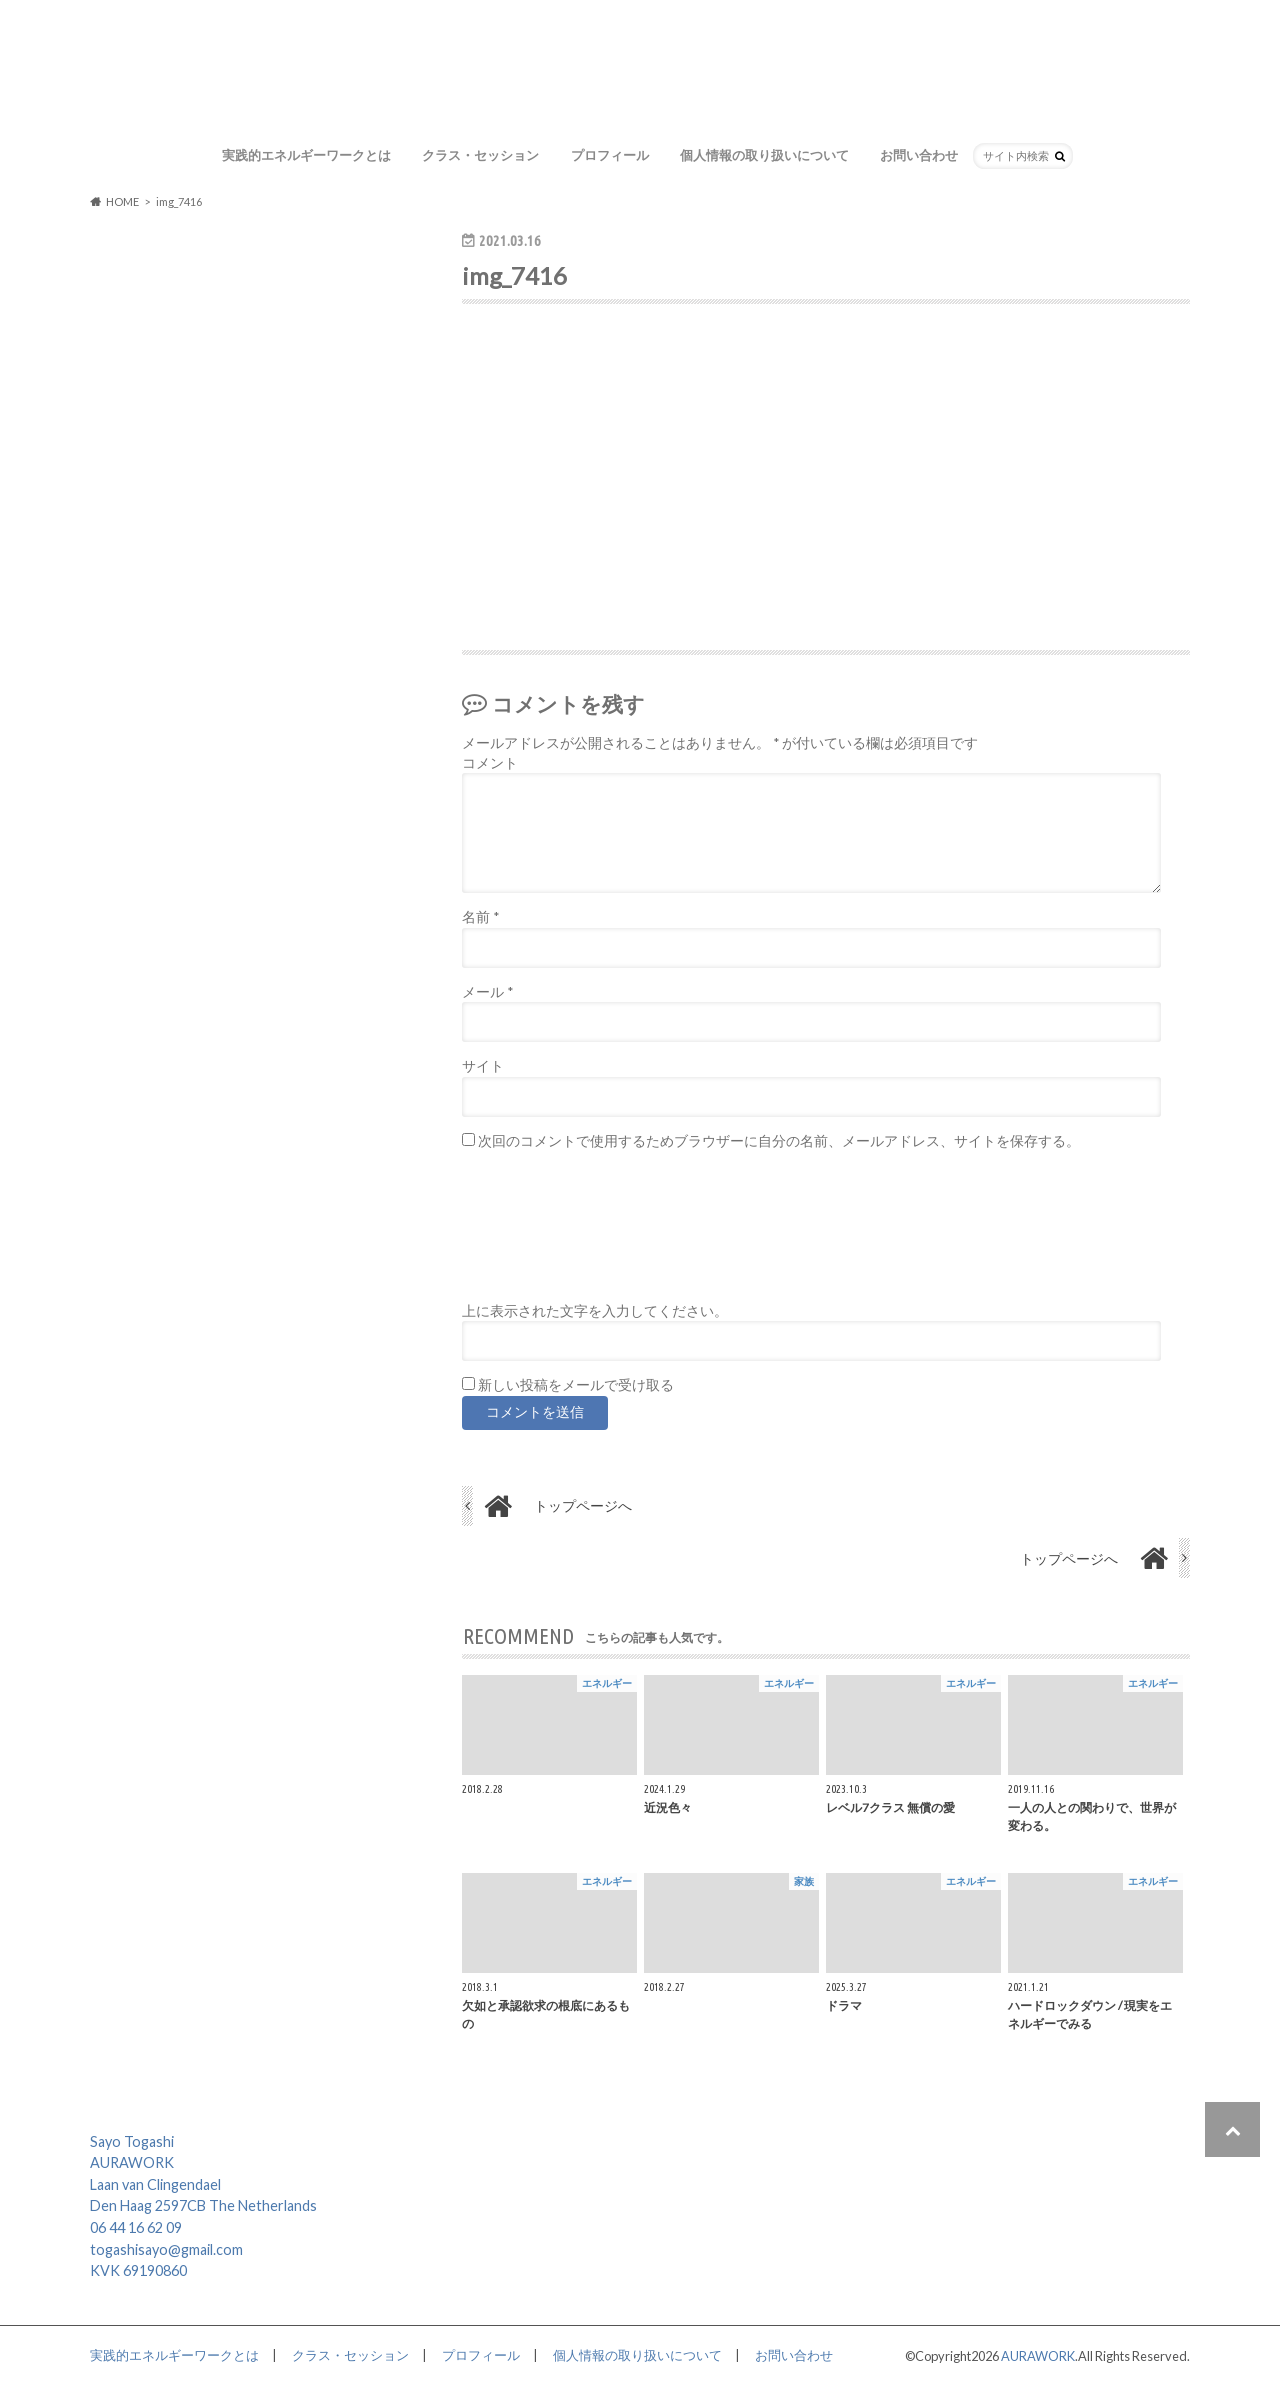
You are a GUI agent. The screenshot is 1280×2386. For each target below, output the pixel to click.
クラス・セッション (480, 155)
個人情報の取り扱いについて (764, 155)
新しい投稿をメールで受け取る (576, 1385)
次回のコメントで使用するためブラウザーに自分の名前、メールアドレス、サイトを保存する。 (779, 1141)
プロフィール (610, 155)
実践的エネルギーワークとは (306, 155)
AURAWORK (1038, 2356)
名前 (480, 917)
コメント (490, 763)
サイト (483, 1066)
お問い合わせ (919, 155)
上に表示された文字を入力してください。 (595, 1311)
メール (487, 992)
